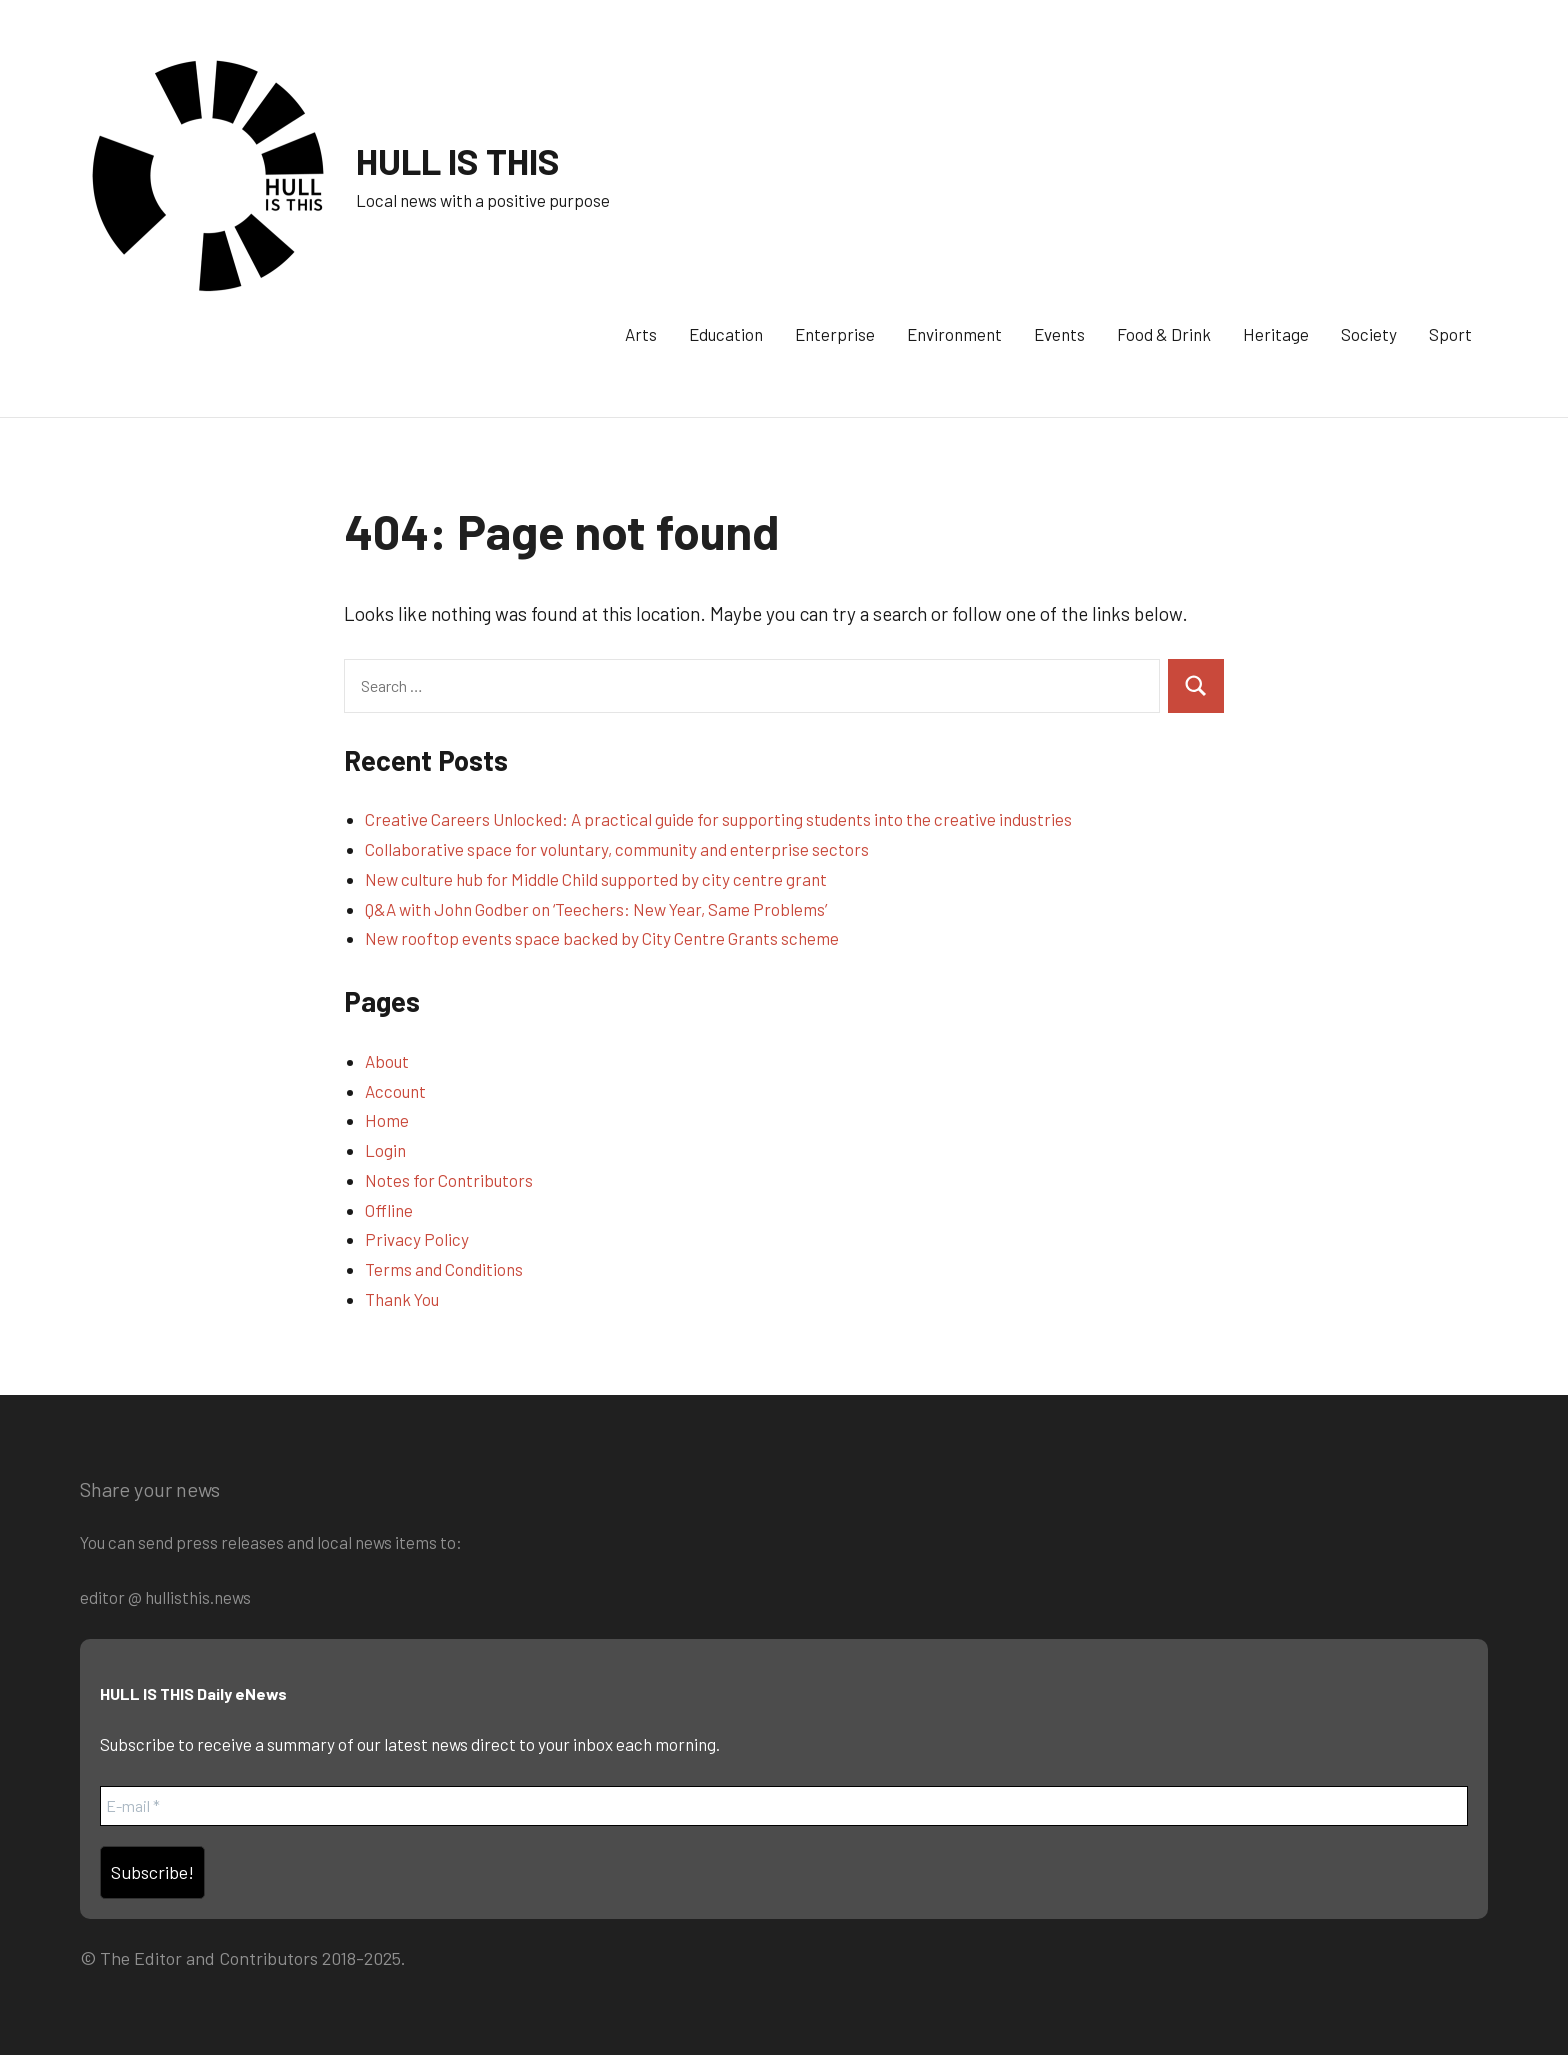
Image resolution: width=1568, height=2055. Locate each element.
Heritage (1276, 334)
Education (726, 334)
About (387, 1061)
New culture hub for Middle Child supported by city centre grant (596, 879)
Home (387, 1120)
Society (1369, 334)
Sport (1450, 334)
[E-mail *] (784, 1806)
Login (385, 1150)
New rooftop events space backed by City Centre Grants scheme (602, 938)
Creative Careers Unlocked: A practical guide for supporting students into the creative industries (718, 819)
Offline (389, 1210)
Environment (954, 334)
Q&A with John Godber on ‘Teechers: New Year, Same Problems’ (596, 909)
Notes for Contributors (449, 1180)
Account (395, 1091)
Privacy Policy (417, 1239)
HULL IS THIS (458, 160)
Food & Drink (1164, 334)
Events (1059, 334)
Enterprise (835, 334)
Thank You (402, 1299)
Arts (641, 334)
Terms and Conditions (444, 1269)
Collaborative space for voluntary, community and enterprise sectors (617, 849)
